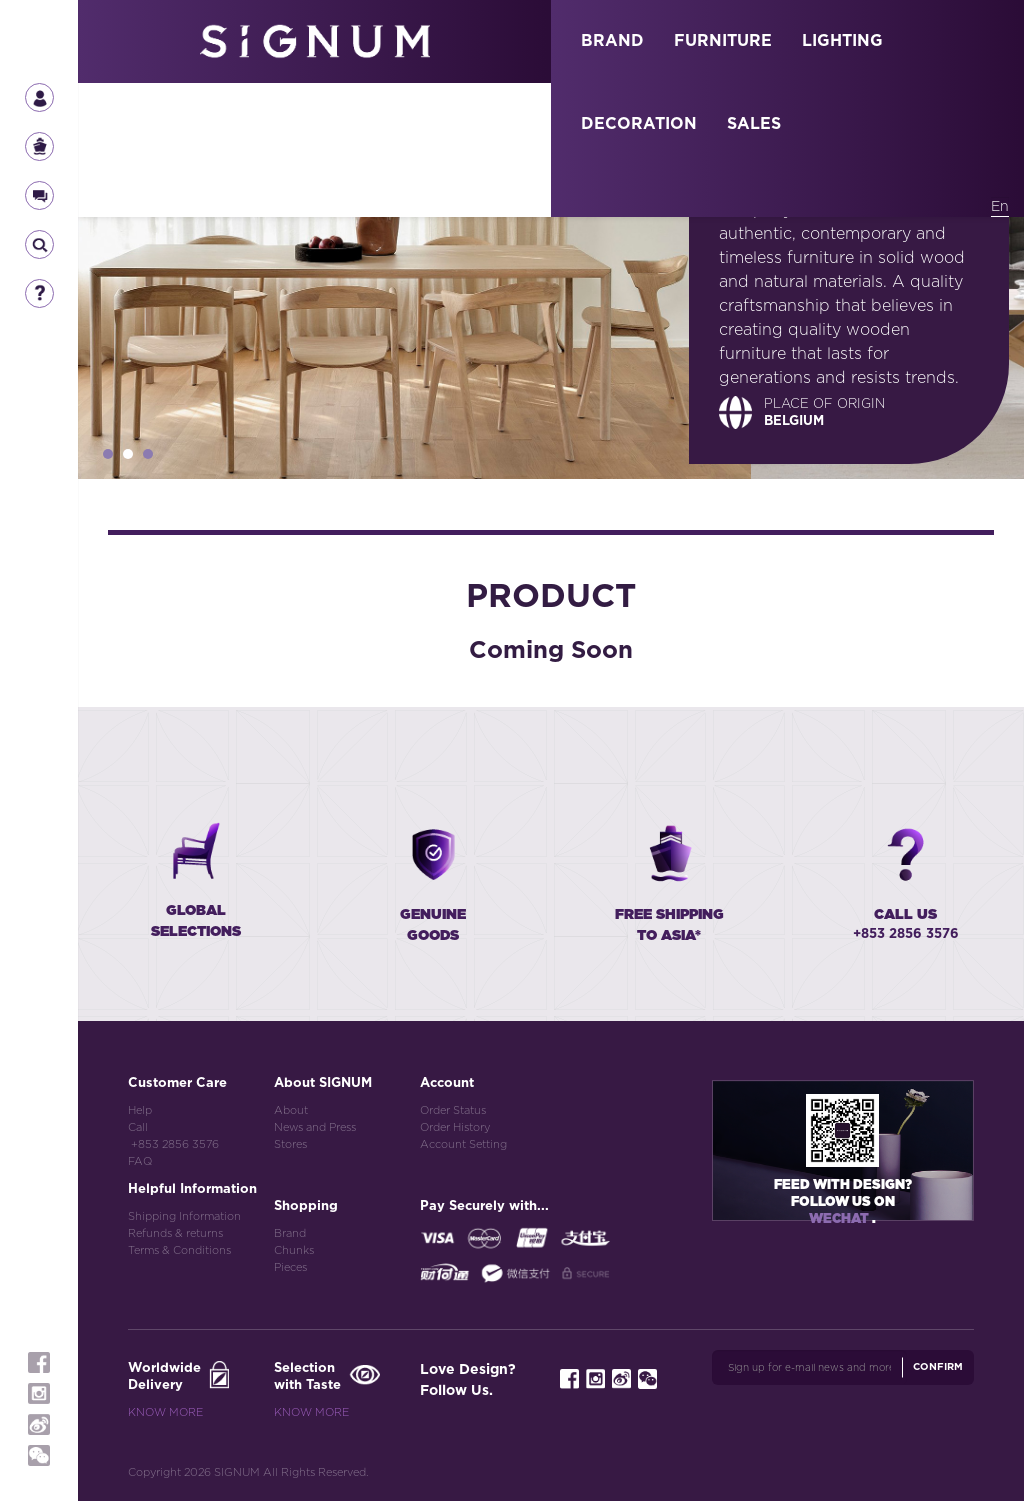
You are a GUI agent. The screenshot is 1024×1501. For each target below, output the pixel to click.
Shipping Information (184, 1216)
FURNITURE (723, 41)
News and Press (315, 1127)
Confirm (938, 1367)
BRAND (612, 41)
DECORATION (639, 124)
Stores (290, 1144)
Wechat (840, 1219)
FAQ (140, 1161)
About (291, 1110)
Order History (455, 1127)
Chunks (294, 1250)
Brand (290, 1233)
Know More (165, 1412)
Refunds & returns (175, 1233)
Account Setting (463, 1144)
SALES (754, 124)
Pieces (290, 1267)
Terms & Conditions (179, 1250)
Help (140, 1110)
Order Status (453, 1110)
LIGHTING (842, 41)
